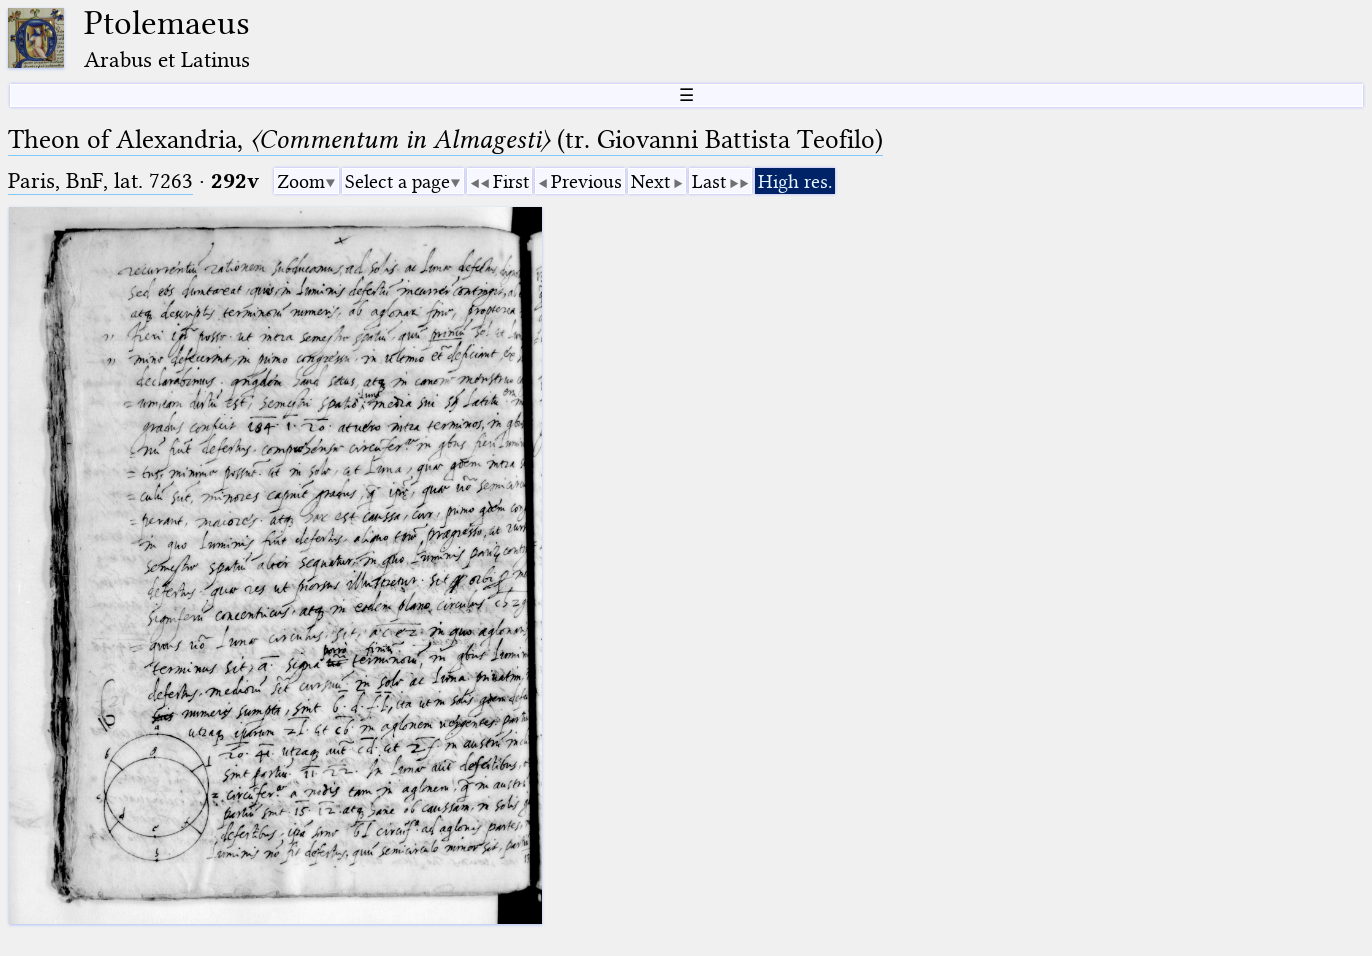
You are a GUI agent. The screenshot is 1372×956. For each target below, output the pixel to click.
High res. (795, 181)
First (511, 181)
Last (709, 181)
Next (650, 181)
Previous (586, 181)
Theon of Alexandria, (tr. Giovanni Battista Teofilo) (445, 139)
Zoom (301, 181)
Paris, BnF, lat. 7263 (100, 180)
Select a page (397, 181)
